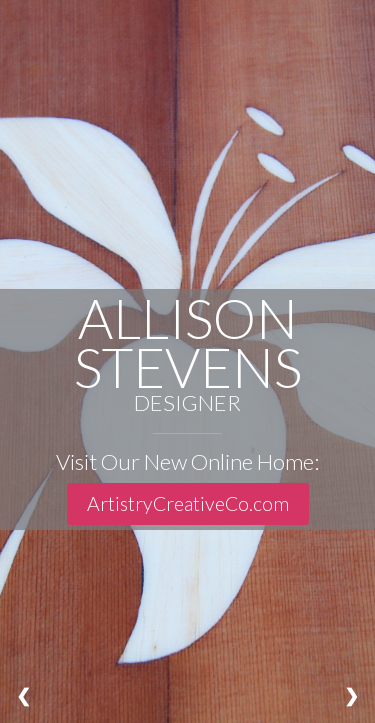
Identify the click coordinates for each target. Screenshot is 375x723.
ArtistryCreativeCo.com (188, 503)
